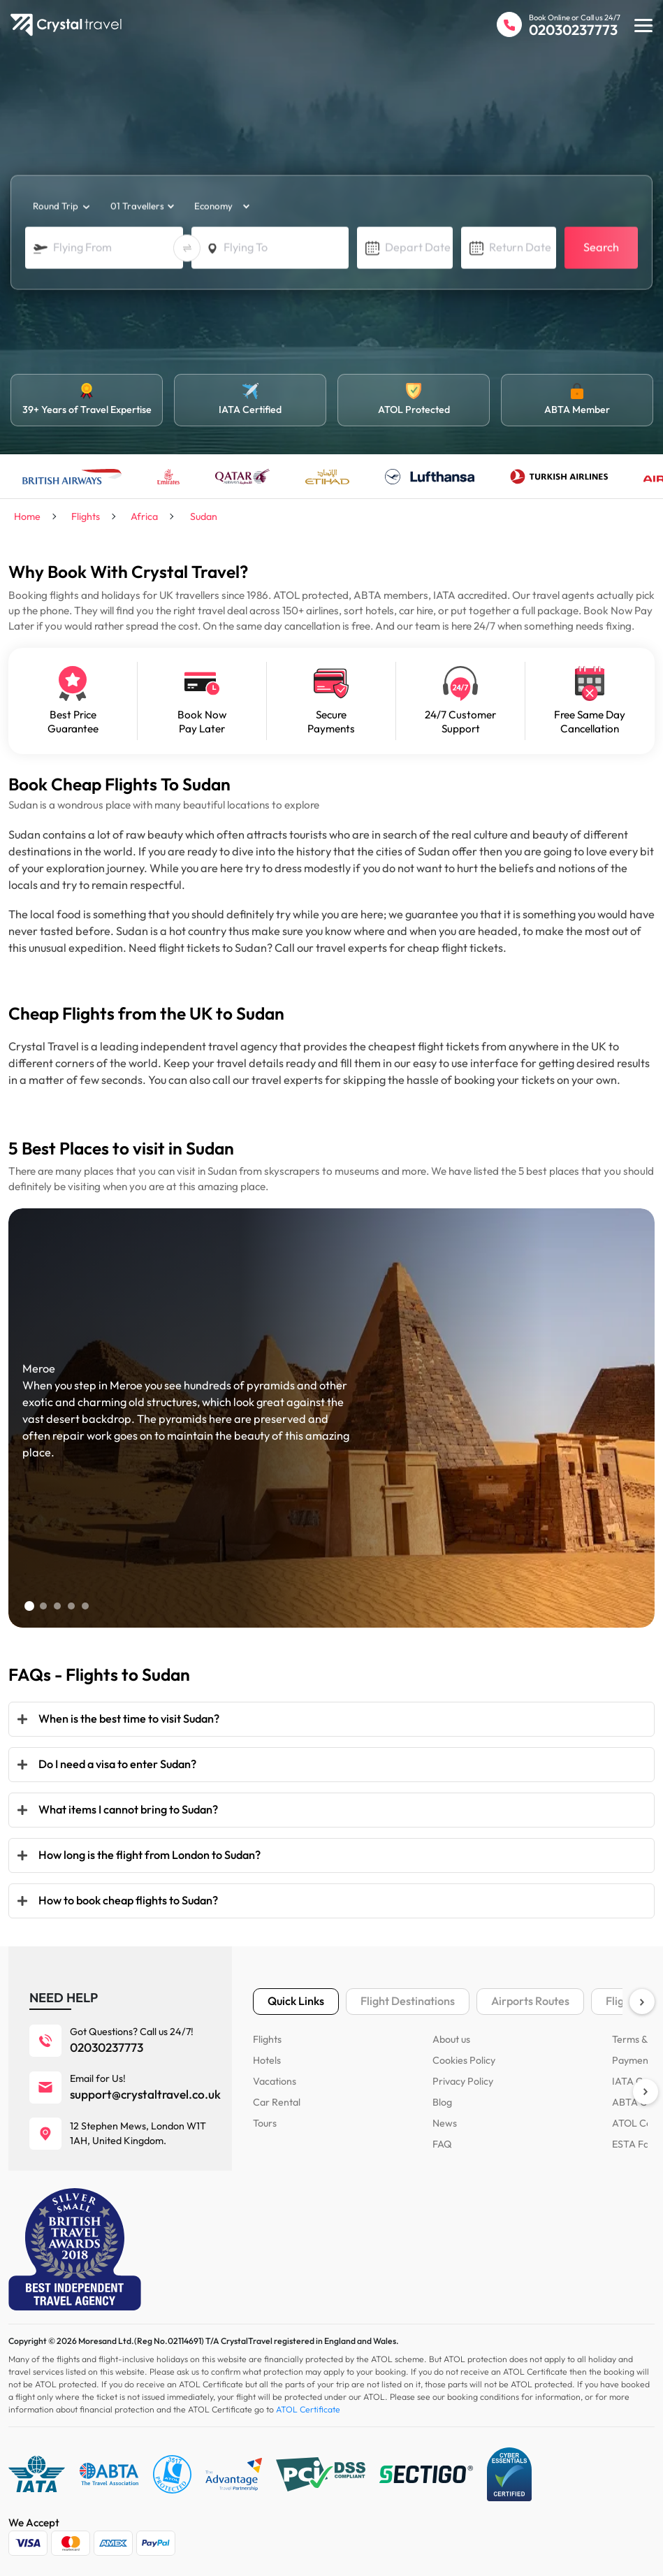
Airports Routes (530, 2001)
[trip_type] (59, 206)
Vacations (274, 2081)
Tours (265, 2123)
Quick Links (296, 2001)
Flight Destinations (407, 2001)
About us (451, 2039)
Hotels (266, 2060)
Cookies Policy (463, 2060)
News (444, 2123)
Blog (442, 2102)
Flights (267, 2039)
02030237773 (573, 30)
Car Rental (276, 2102)
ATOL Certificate (308, 2410)
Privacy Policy (462, 2081)
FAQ (442, 2144)
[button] (29, 1606)
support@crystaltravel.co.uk (145, 2094)
